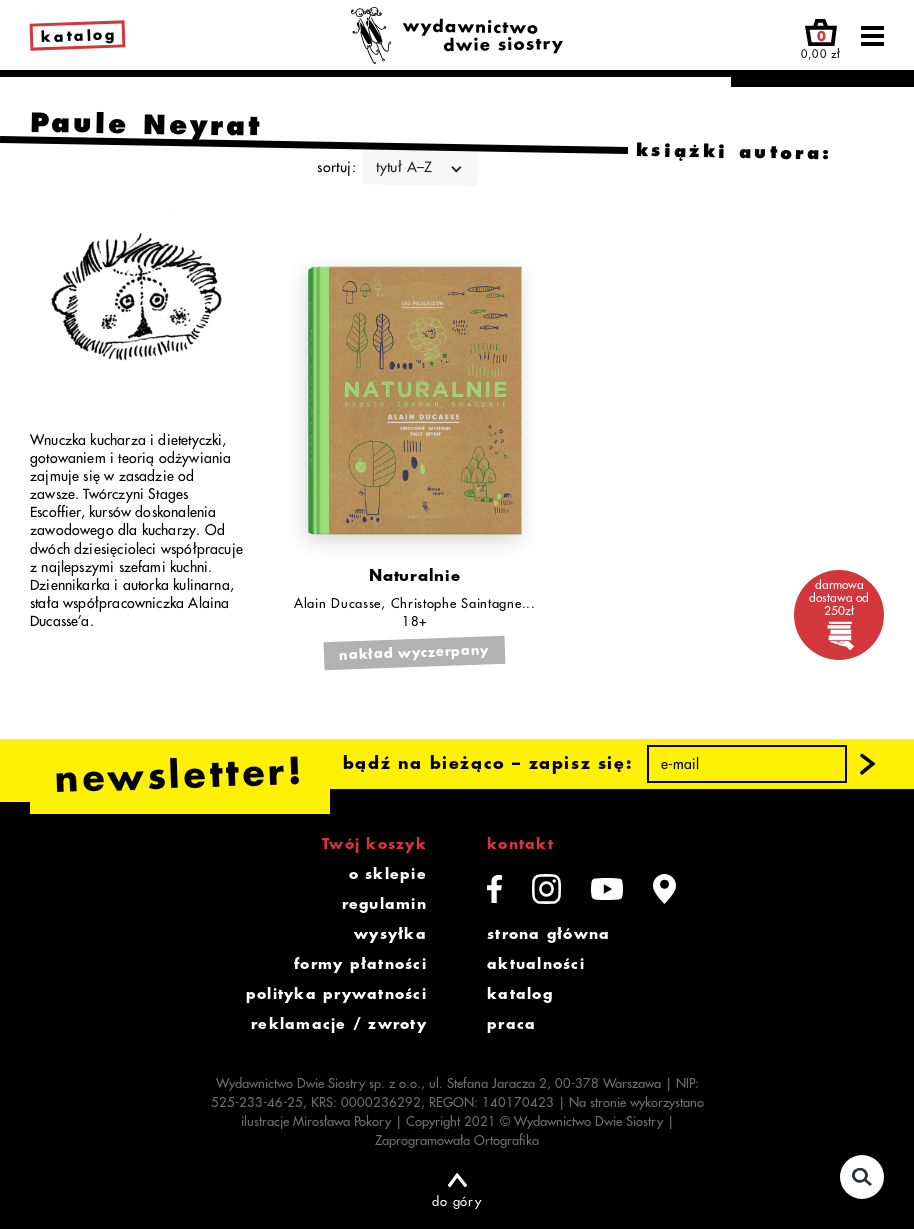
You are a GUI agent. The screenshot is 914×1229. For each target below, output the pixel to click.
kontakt (520, 844)
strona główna (548, 934)
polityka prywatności (336, 994)
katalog (520, 994)
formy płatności (360, 964)
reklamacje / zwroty (339, 1024)
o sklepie (388, 874)
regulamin (384, 904)
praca (511, 1024)
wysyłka (390, 934)
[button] (868, 764)
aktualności (536, 964)
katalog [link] (79, 36)
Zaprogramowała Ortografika (457, 1140)
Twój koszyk (374, 844)
